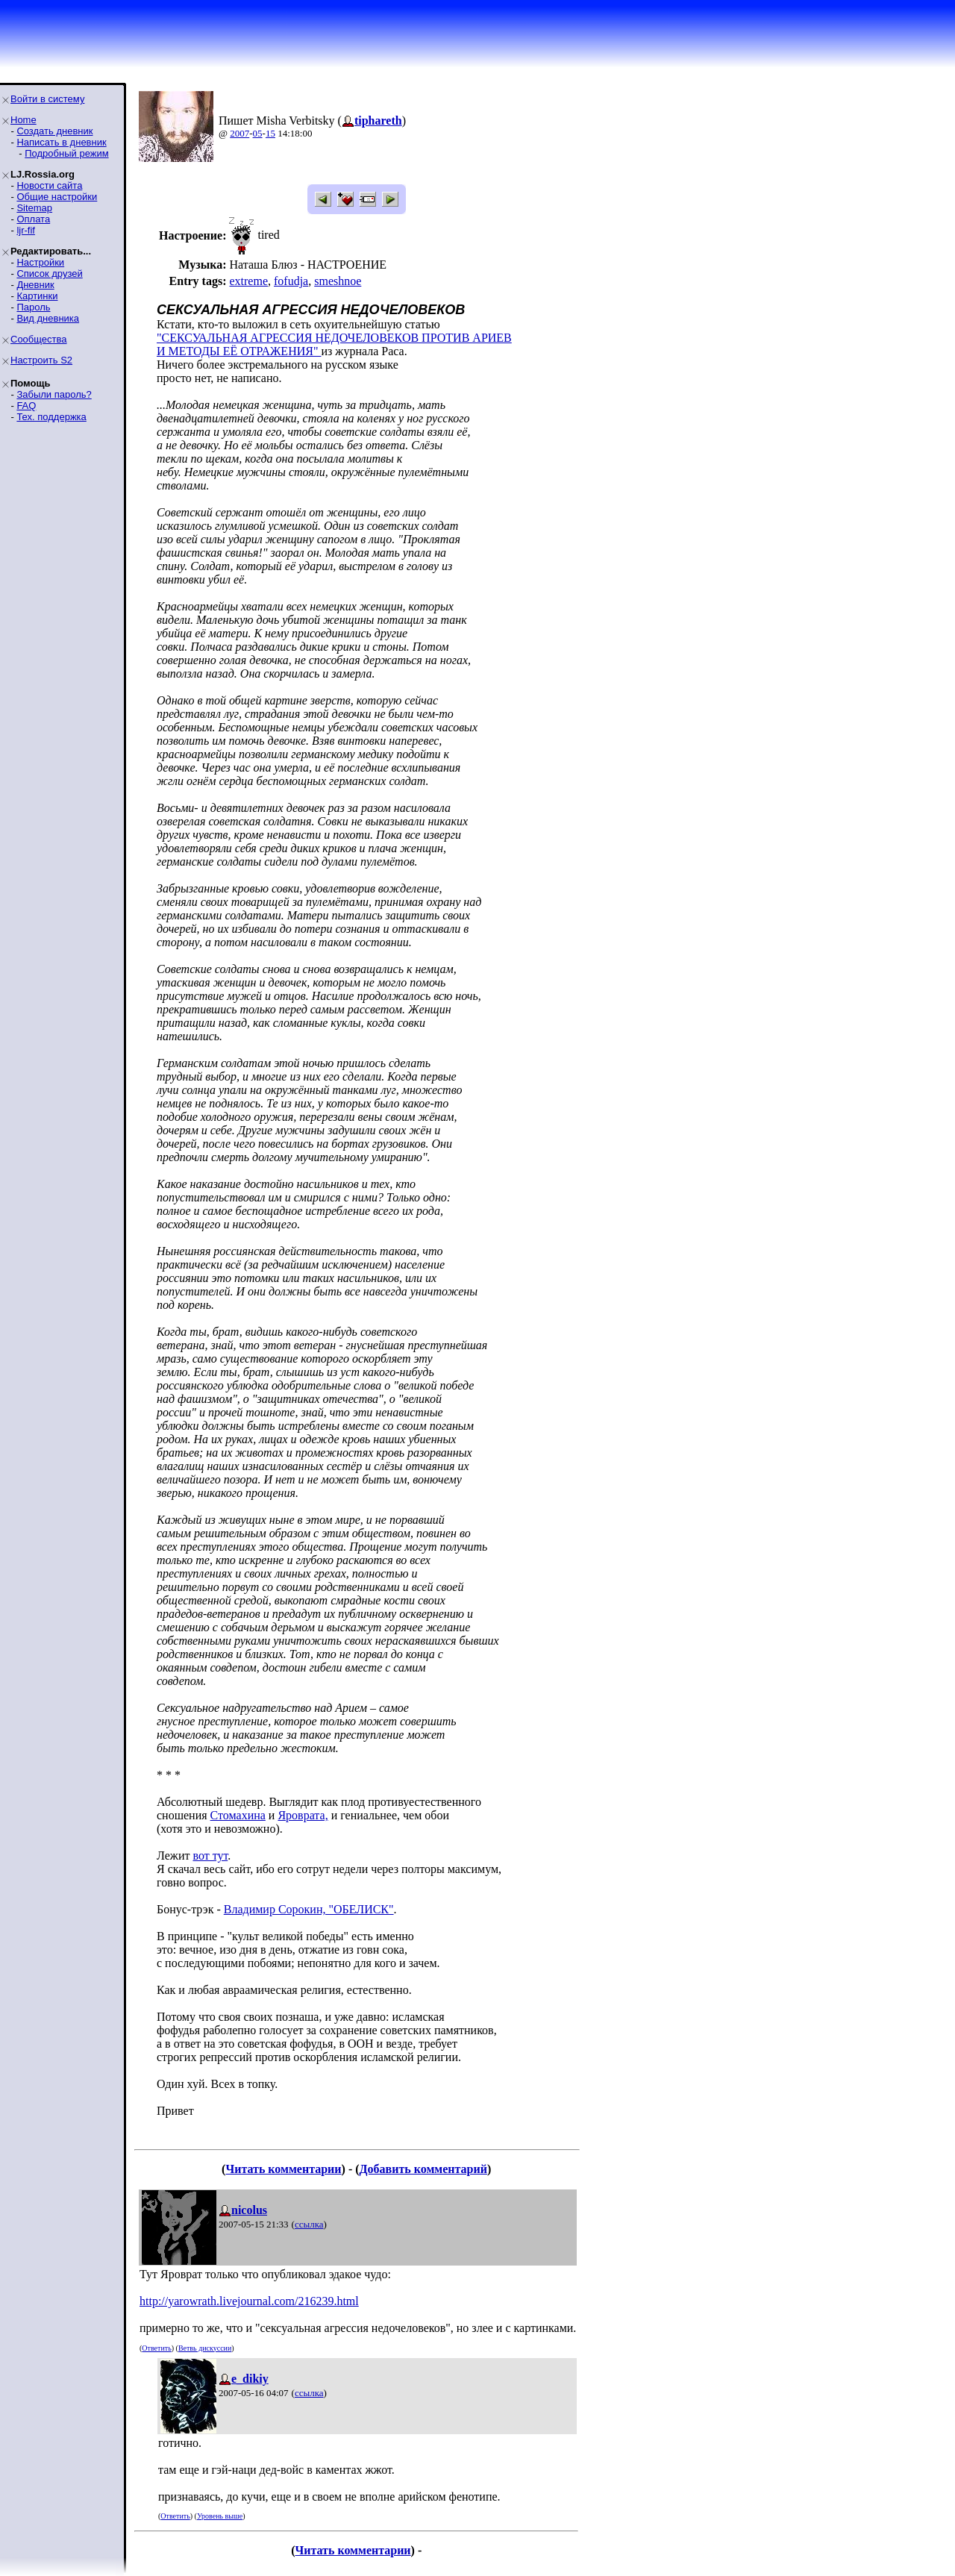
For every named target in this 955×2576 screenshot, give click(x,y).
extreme (248, 281)
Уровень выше (219, 2516)
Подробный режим (66, 153)
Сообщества (38, 339)
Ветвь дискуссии (204, 2348)
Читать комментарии (283, 2169)
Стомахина (238, 1815)
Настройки (40, 262)
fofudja (291, 281)
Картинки (36, 295)
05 (258, 133)
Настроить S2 (41, 360)
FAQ (26, 405)
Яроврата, (303, 1815)
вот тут (210, 1855)
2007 (239, 133)
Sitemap (34, 207)
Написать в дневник (61, 142)
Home (23, 119)
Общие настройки (56, 196)
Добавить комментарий (423, 2169)
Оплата (33, 219)
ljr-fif (25, 230)
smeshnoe (337, 281)
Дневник (35, 284)
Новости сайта (49, 185)
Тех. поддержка (51, 416)
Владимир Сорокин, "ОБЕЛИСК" (309, 1909)
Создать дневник (54, 131)
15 (270, 133)
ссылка (309, 2224)
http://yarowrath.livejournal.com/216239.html (249, 2301)
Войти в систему (47, 98)
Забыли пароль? (53, 394)
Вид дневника (47, 318)
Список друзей (49, 273)
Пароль (33, 307)
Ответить (156, 2348)
